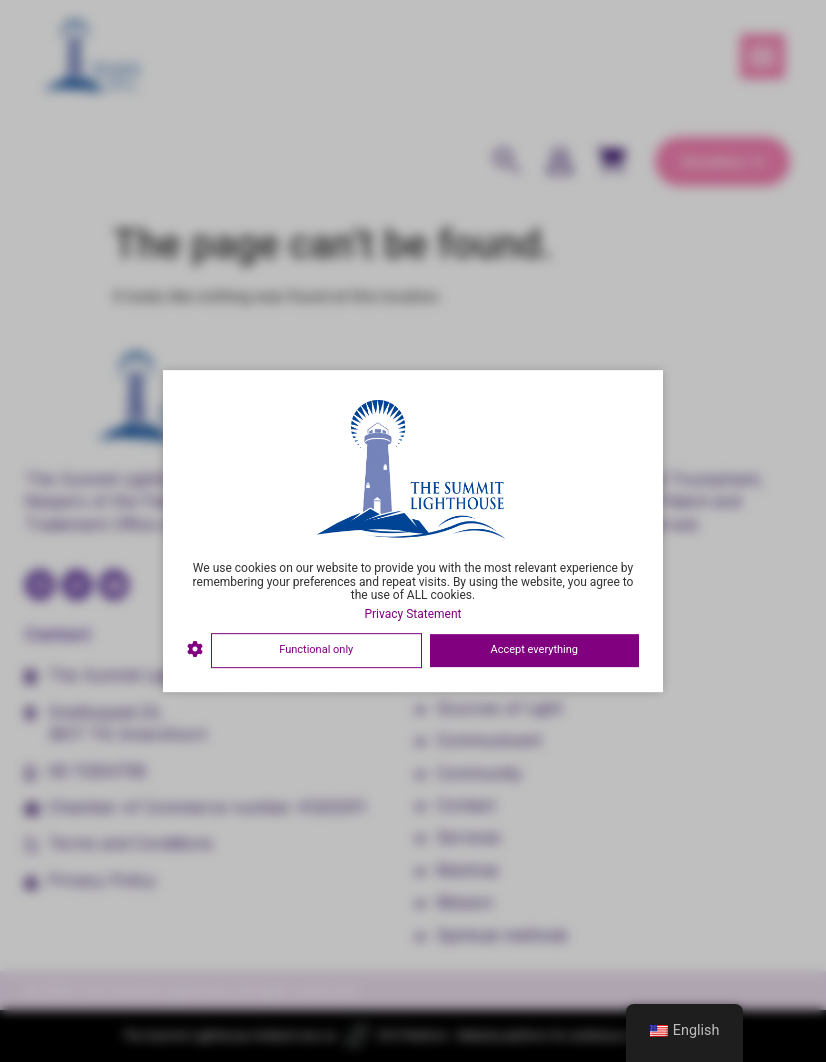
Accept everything (535, 649)
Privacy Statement (412, 614)
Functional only (316, 649)
